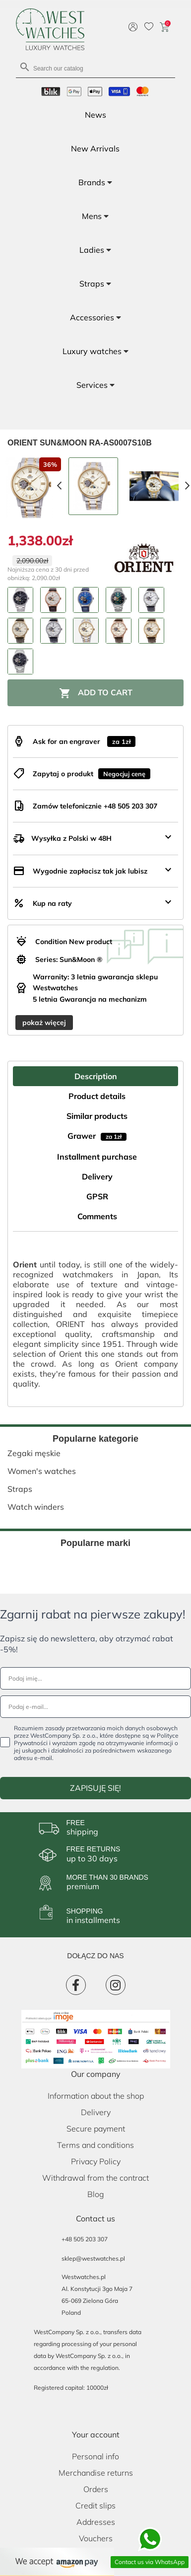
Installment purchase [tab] (97, 1157)
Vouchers (96, 2538)
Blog (95, 2194)
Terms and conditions (95, 2145)
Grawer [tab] (97, 1136)
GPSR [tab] (97, 1196)
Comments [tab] (97, 1216)
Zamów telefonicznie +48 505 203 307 (95, 806)
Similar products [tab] (96, 1116)
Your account (96, 2434)
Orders (95, 2489)
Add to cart (95, 693)
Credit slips (95, 2505)
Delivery (96, 2112)
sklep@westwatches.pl (93, 2258)
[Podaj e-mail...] (95, 1706)
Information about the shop (96, 2096)
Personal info (95, 2456)
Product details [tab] (97, 1096)
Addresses (95, 2522)
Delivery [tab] (97, 1176)
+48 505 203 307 (85, 2239)
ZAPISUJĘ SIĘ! (95, 1788)
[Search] (95, 68)
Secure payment (95, 2129)
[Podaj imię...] (95, 1678)
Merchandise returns (96, 2473)
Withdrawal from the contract (95, 2178)
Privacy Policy (96, 2161)
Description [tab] (95, 1076)
